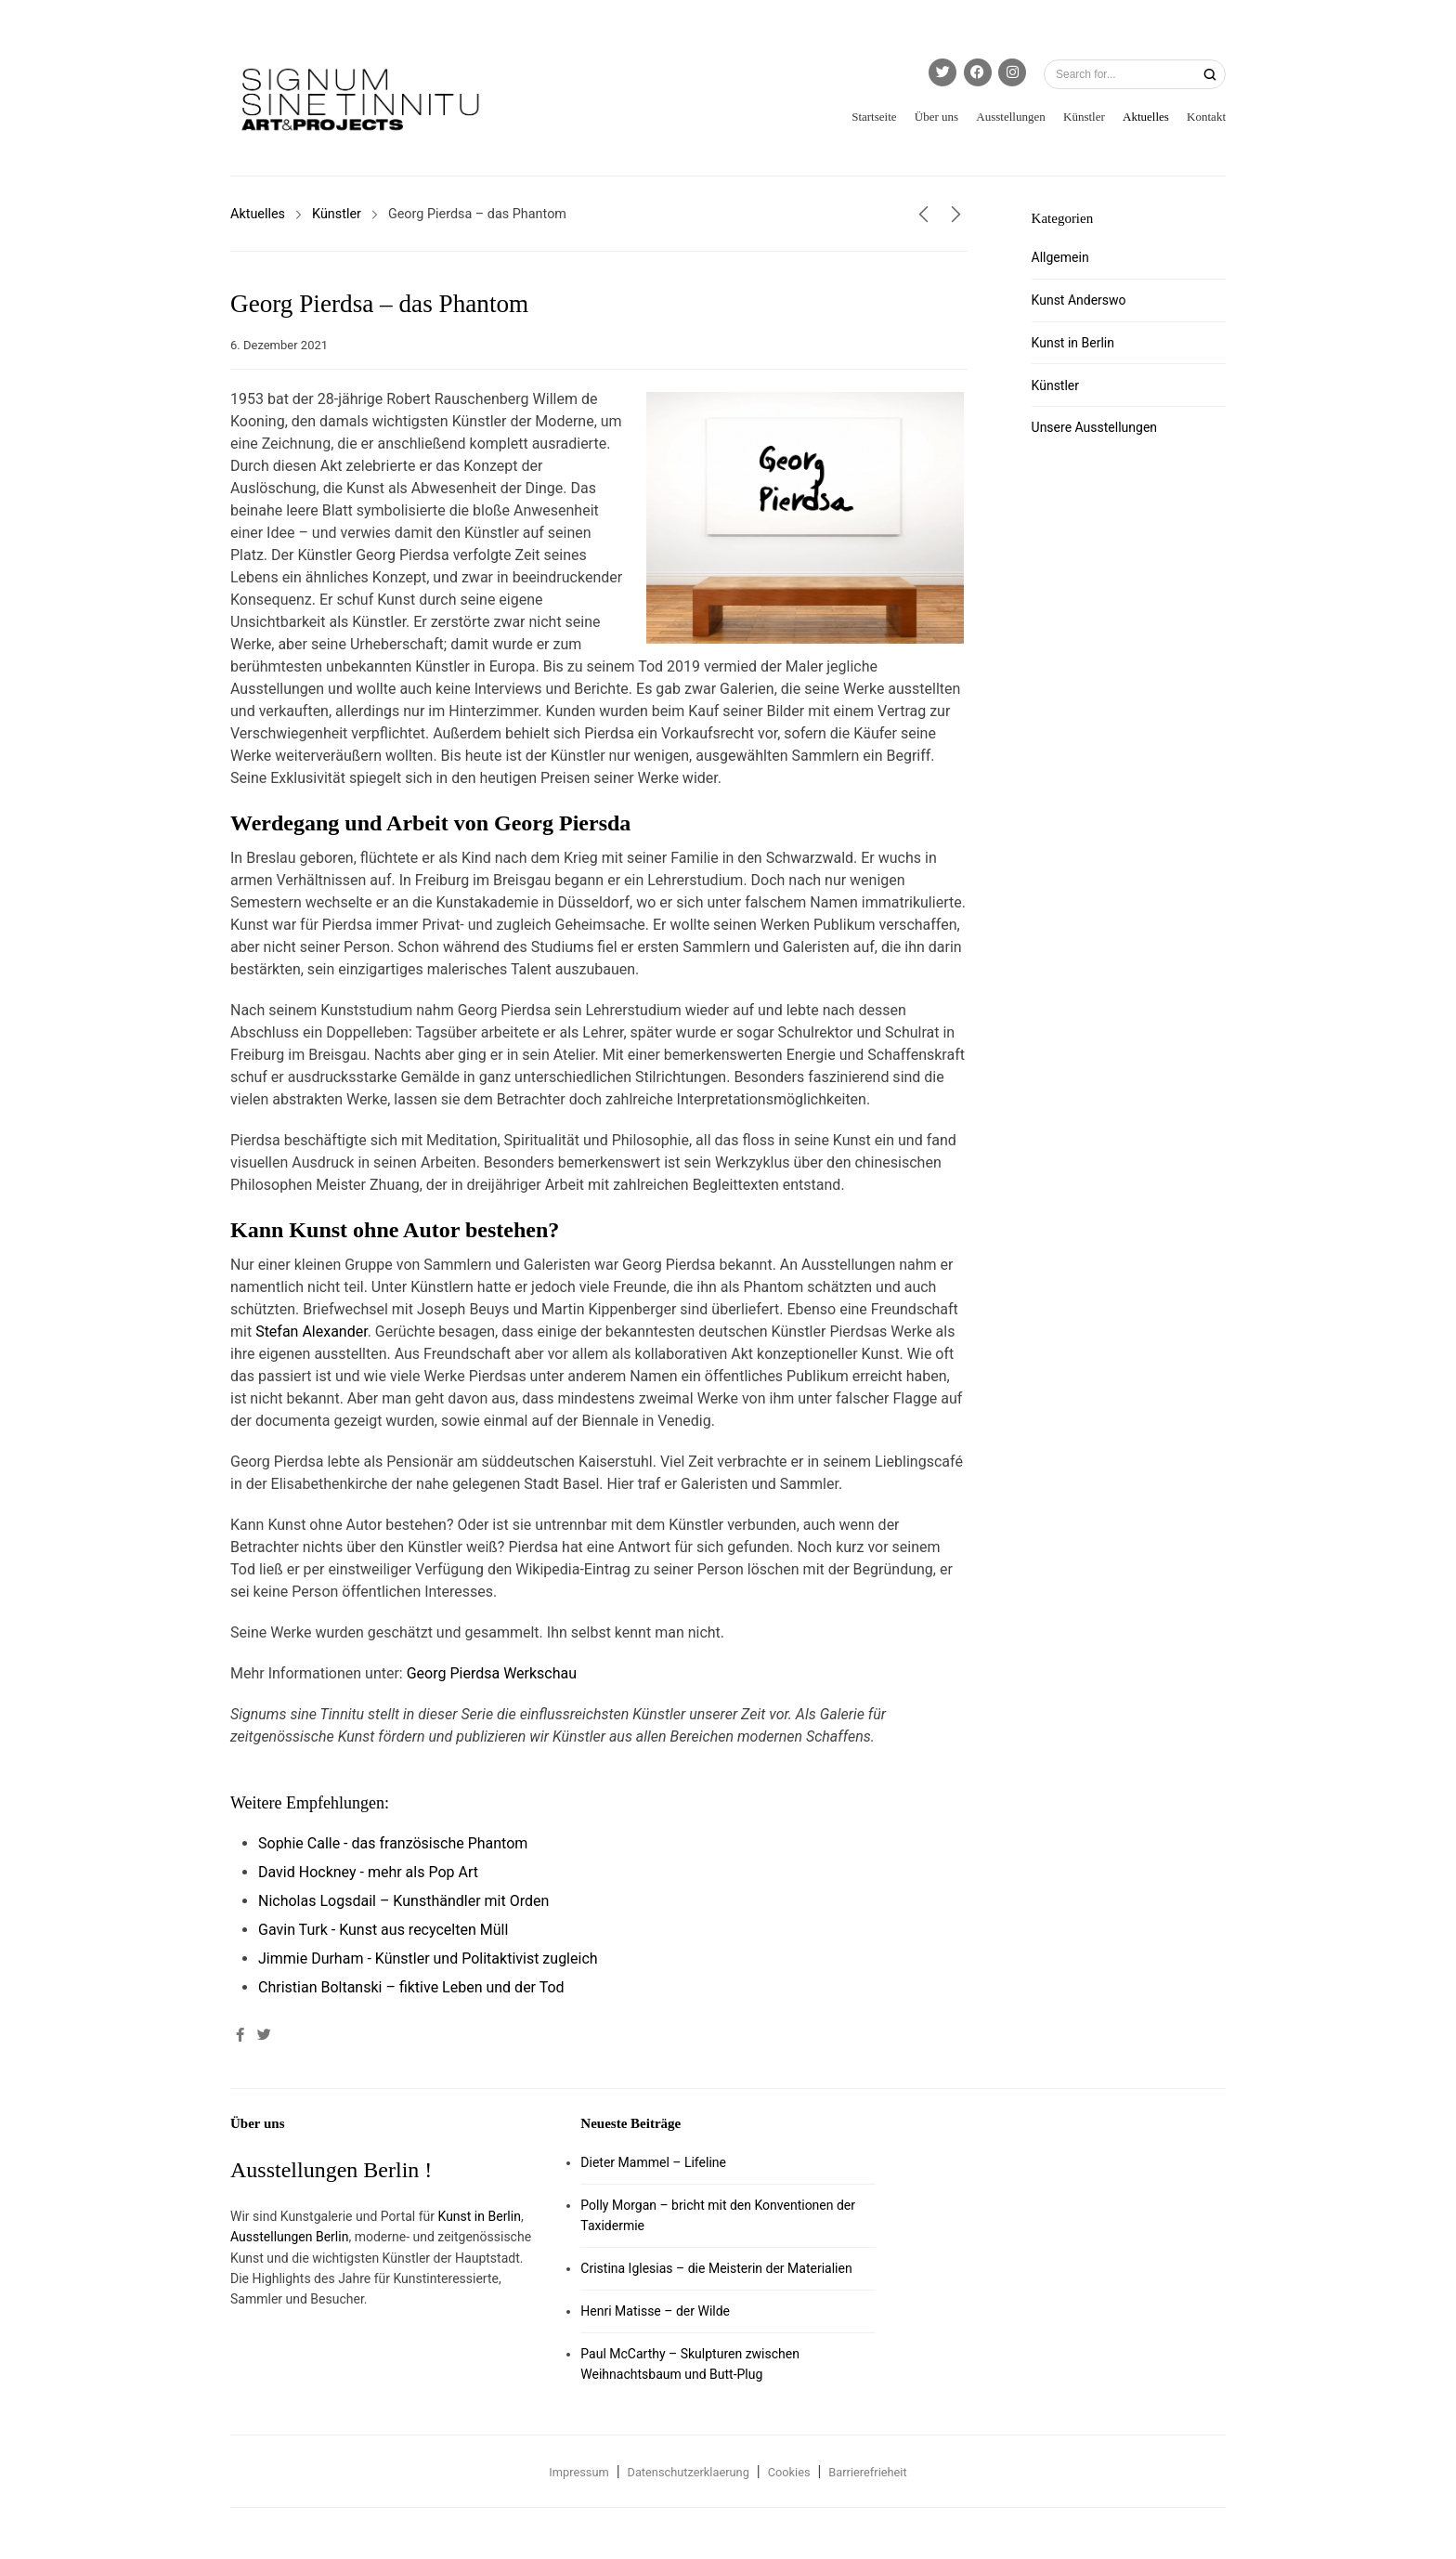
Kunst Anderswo (1079, 300)
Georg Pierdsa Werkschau (492, 1673)
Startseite (874, 117)
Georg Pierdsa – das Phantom (379, 304)
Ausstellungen (1010, 117)
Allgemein (1060, 257)
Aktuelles (1146, 117)
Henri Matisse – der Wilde (655, 2311)
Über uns (936, 117)
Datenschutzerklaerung (688, 2472)
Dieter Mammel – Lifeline (653, 2162)
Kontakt (1206, 117)
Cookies (789, 2472)
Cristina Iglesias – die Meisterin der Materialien (716, 2268)
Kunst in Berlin (1073, 342)
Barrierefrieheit (867, 2472)
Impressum (578, 2472)
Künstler (1084, 117)
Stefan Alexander (311, 1331)
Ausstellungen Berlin (289, 2236)
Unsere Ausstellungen (1094, 427)
